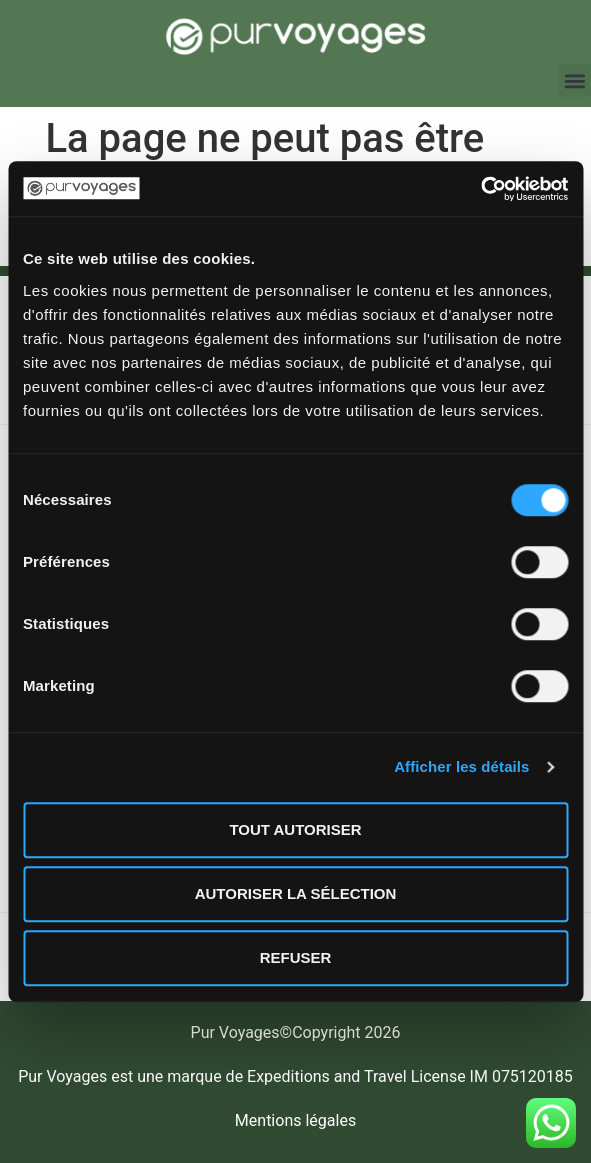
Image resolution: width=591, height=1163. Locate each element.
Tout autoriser (295, 829)
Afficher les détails (461, 766)
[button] (574, 80)
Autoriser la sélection (296, 893)
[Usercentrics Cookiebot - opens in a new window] (480, 189)
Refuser (296, 957)
